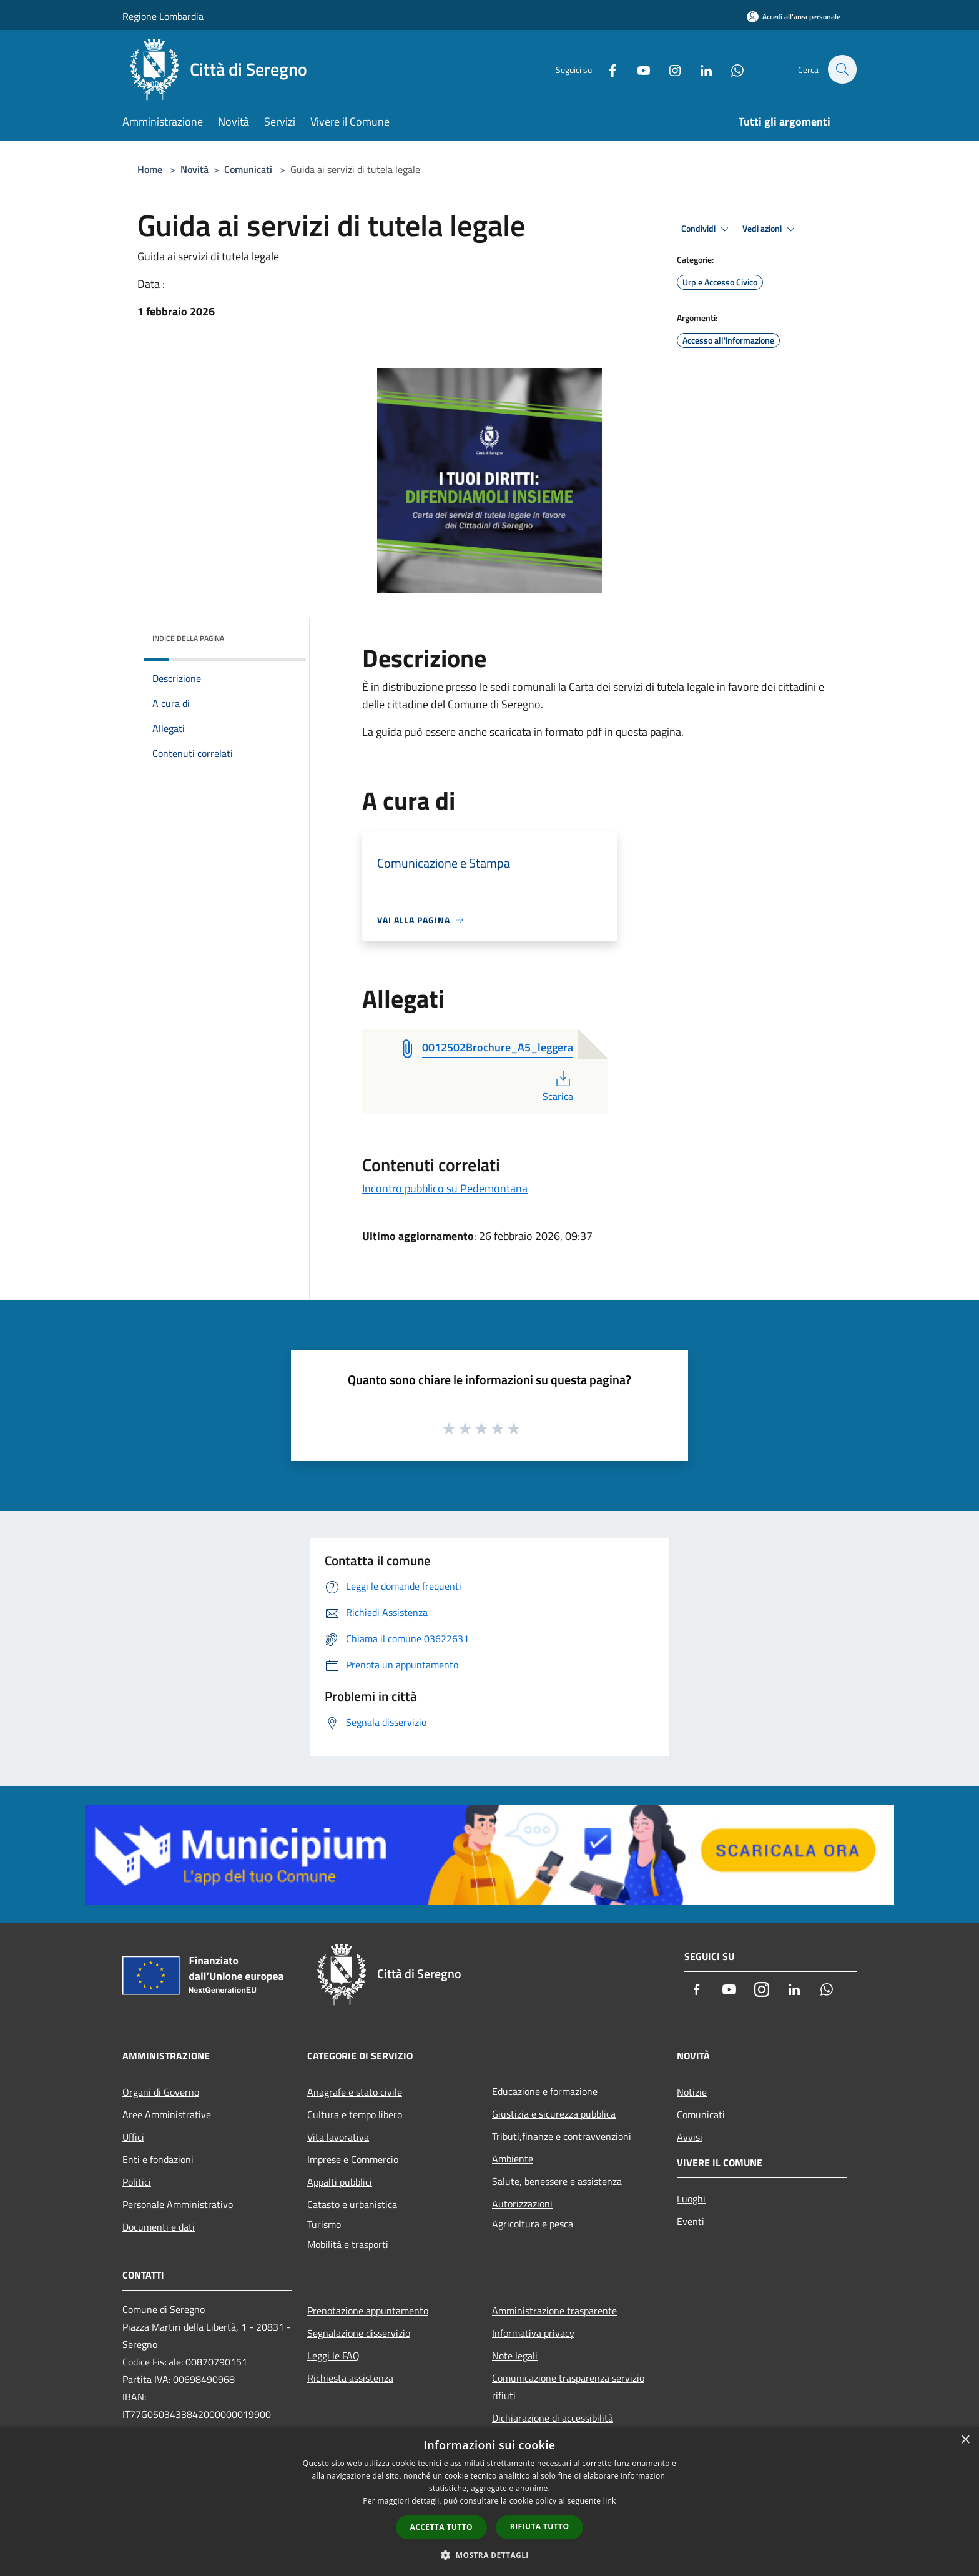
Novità (194, 169)
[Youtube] (636, 69)
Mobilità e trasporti (347, 2244)
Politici (136, 2181)
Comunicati (248, 169)
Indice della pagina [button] (188, 638)
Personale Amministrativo (177, 2204)
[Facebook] (605, 69)
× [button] (965, 2440)
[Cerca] (842, 69)
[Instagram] (668, 69)
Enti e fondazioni (158, 2159)
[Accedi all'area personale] (794, 16)
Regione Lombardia (163, 16)
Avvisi (689, 2136)
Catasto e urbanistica (352, 2204)
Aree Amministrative (166, 2114)
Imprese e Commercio (352, 2159)
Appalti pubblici (339, 2181)
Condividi (706, 229)
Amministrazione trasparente (554, 2310)
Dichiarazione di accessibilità (552, 2417)
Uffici (133, 2136)
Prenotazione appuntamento (367, 2310)
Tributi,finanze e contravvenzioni (561, 2136)
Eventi (690, 2221)
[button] (489, 2555)
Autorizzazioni (522, 2203)
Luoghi (691, 2198)
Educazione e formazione (545, 2091)
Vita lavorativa (338, 2136)
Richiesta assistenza (350, 2377)
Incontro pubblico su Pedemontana (445, 1188)
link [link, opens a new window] (609, 2500)
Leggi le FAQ (333, 2355)
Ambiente (512, 2158)
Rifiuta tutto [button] (539, 2526)
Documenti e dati (158, 2226)
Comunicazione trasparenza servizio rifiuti (568, 2386)
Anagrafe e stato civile (354, 2091)
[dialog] (489, 2501)
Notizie (692, 2091)
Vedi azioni (770, 229)
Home (149, 169)
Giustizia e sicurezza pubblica (554, 2113)
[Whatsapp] (730, 69)
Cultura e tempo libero (354, 2114)
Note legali (515, 2355)
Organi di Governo (160, 2091)
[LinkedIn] (699, 69)
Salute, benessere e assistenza (557, 2181)
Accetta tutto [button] (441, 2527)
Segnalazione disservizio (358, 2333)
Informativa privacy (533, 2333)
